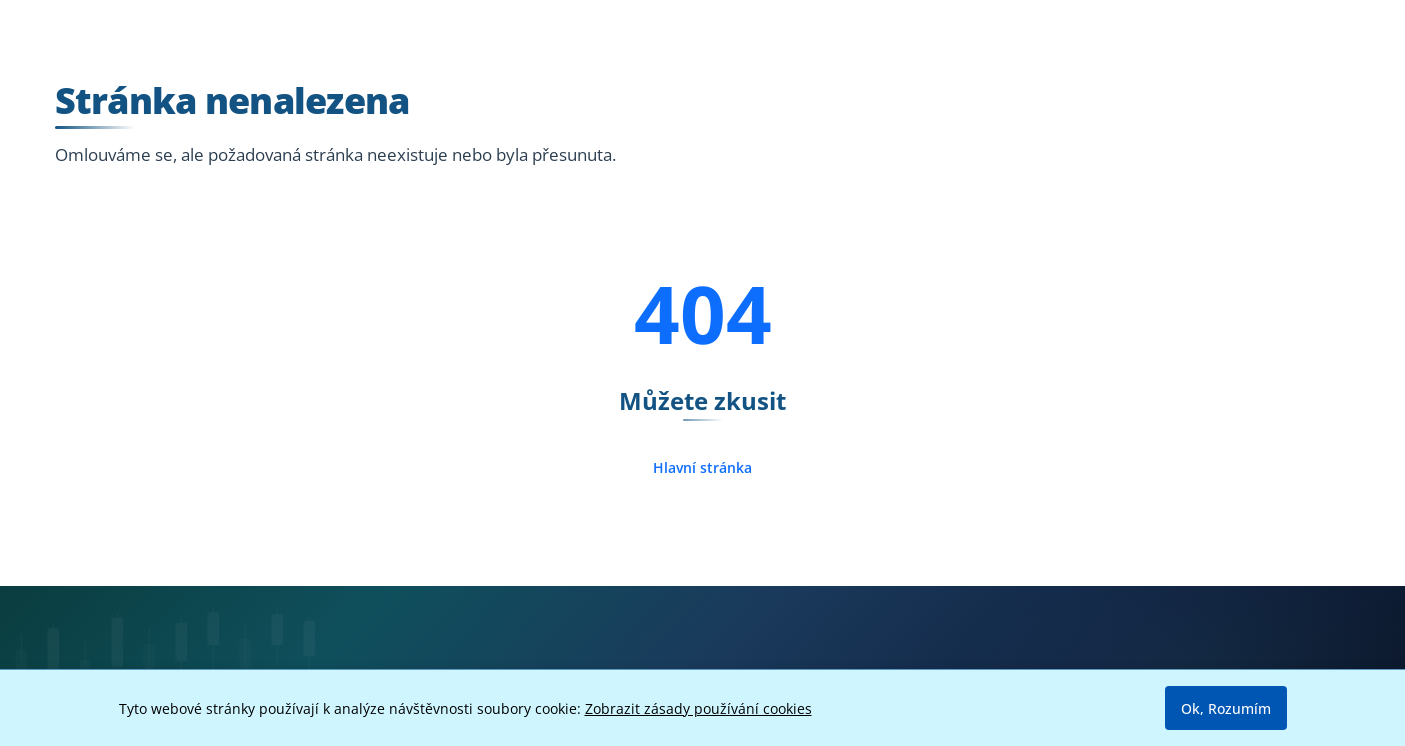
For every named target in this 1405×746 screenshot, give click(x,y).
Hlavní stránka (702, 467)
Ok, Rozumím (1226, 708)
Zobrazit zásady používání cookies (698, 708)
